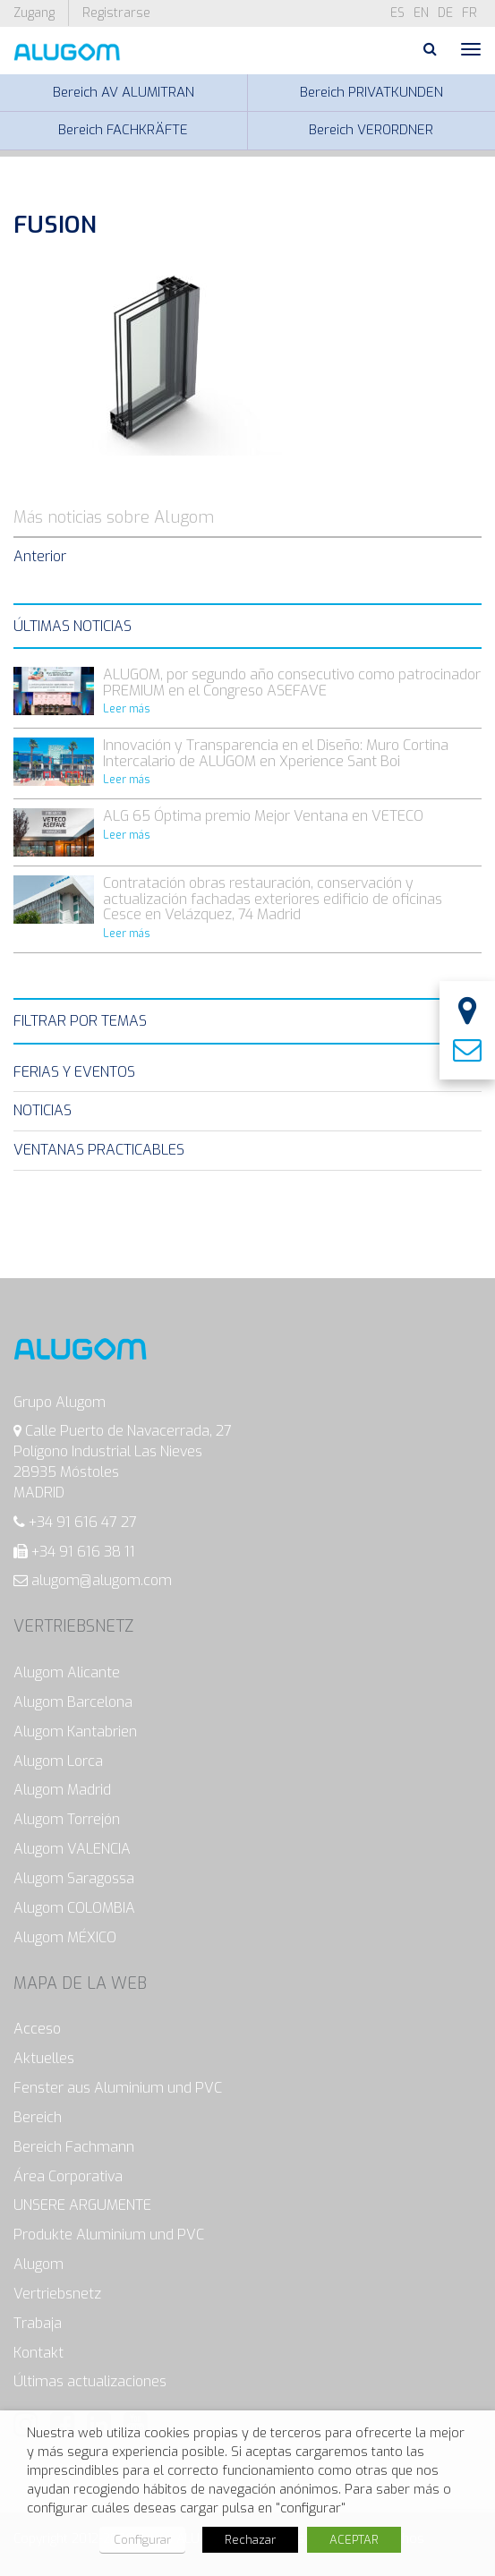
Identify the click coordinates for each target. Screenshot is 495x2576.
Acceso (37, 2028)
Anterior (39, 556)
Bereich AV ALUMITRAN (123, 92)
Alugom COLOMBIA (74, 1907)
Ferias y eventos (74, 1071)
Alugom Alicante (66, 1672)
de (445, 12)
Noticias (42, 1110)
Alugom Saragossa (73, 1878)
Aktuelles (43, 2058)
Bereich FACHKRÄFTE (123, 130)
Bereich (37, 2117)
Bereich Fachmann (73, 2146)
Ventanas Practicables (98, 1149)
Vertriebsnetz (57, 2293)
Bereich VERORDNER (371, 130)
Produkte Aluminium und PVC (108, 2234)
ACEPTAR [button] (354, 2539)
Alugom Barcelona (72, 1702)
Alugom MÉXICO (64, 1937)
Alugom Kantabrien (75, 1731)
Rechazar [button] (250, 2539)
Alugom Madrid (62, 1789)
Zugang (34, 12)
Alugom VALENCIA (72, 1848)
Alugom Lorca (58, 1761)
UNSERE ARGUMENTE (82, 2205)
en (421, 12)
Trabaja (37, 2323)
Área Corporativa (68, 2176)
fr (469, 12)
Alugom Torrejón (66, 1819)
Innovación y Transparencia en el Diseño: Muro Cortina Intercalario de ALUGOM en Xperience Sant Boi (275, 753)
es (397, 12)
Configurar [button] (142, 2539)
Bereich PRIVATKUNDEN (371, 92)
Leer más (126, 709)
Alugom (38, 2264)
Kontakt (38, 2352)
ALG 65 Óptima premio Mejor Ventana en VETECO (263, 815)
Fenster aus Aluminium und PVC (117, 2087)
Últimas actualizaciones (89, 2381)
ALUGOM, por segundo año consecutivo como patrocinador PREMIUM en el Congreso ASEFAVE (292, 682)
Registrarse (116, 12)
